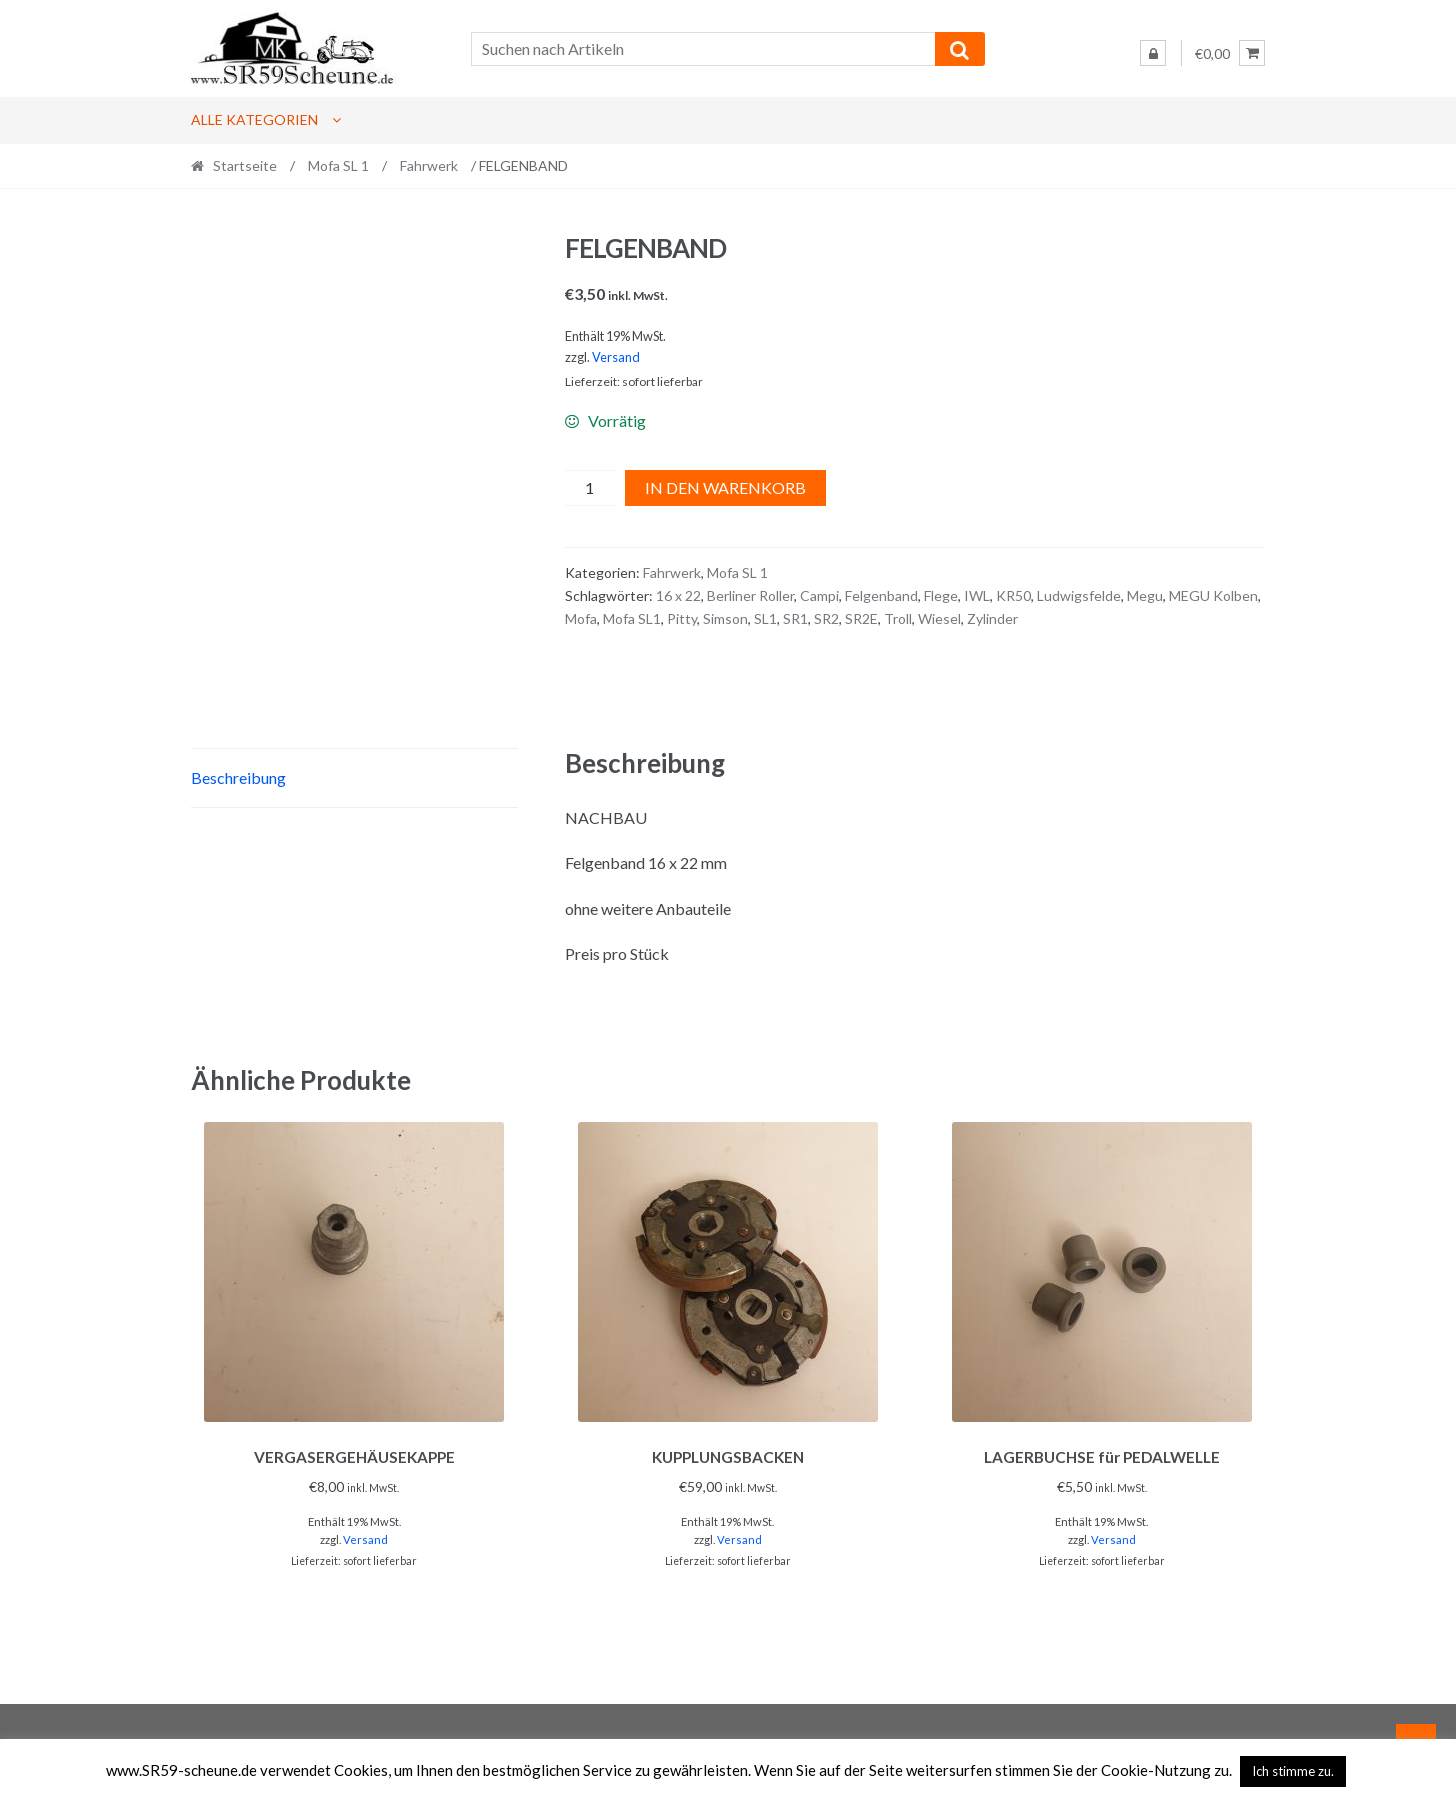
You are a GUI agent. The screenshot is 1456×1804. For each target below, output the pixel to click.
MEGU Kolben (1213, 595)
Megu (1145, 595)
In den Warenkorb (725, 487)
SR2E (861, 618)
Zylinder (992, 618)
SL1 (765, 618)
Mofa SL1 (632, 618)
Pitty (682, 618)
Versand (616, 357)
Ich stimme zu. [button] (1293, 1771)
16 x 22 (678, 595)
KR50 (1013, 595)
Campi (819, 595)
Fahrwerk (429, 165)
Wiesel (939, 618)
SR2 (826, 618)
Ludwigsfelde (1079, 595)
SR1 (795, 618)
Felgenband (881, 595)
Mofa (581, 618)
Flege (941, 595)
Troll (898, 618)
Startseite (245, 165)
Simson (725, 618)
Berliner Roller (750, 595)
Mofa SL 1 (338, 165)
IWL (977, 595)
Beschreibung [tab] (238, 777)
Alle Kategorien (254, 119)
